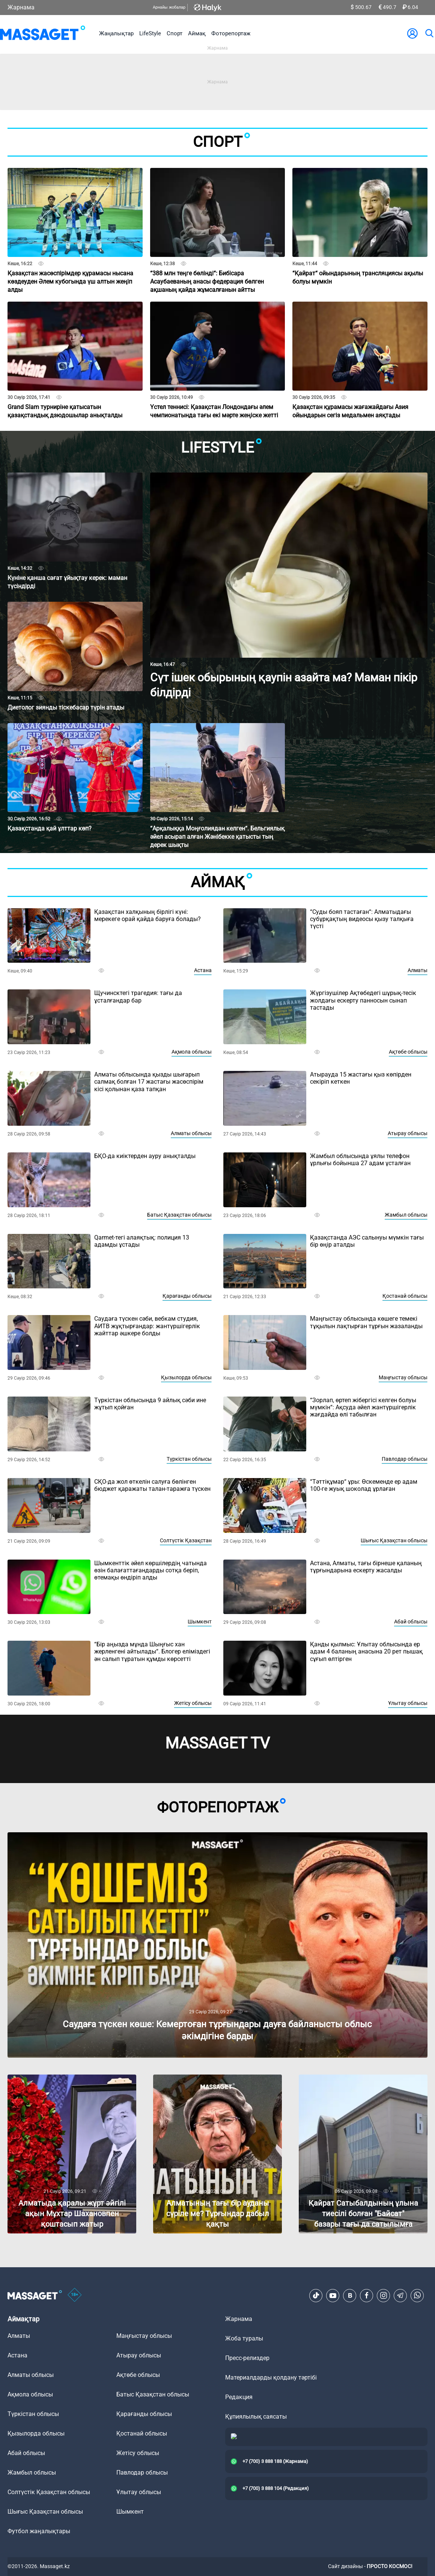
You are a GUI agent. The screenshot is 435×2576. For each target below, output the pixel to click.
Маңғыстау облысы (403, 1377)
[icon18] (75, 2295)
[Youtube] (333, 2295)
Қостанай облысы (404, 1296)
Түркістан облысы (189, 1459)
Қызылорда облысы (186, 1377)
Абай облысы (410, 1621)
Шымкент (200, 1621)
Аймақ (197, 33)
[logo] (42, 33)
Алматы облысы (191, 1133)
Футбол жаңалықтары (39, 2531)
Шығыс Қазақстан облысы (394, 1540)
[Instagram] (383, 2295)
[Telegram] (400, 2295)
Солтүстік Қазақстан (186, 1540)
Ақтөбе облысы (408, 1051)
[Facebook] (366, 2295)
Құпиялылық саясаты (256, 2416)
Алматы (417, 970)
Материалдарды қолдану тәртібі (271, 2377)
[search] (429, 33)
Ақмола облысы (192, 1051)
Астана (203, 970)
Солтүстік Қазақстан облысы (49, 2492)
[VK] (350, 2295)
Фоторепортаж (230, 33)
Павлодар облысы (404, 1459)
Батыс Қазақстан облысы (179, 1214)
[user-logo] (412, 33)
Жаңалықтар (116, 33)
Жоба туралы (244, 2338)
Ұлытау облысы (407, 1703)
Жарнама (21, 7)
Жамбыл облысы (406, 1214)
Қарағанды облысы (187, 1296)
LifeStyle (150, 33)
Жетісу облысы (193, 1703)
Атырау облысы (407, 1133)
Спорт (174, 33)
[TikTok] (316, 2295)
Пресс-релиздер (247, 2358)
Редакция (239, 2397)
